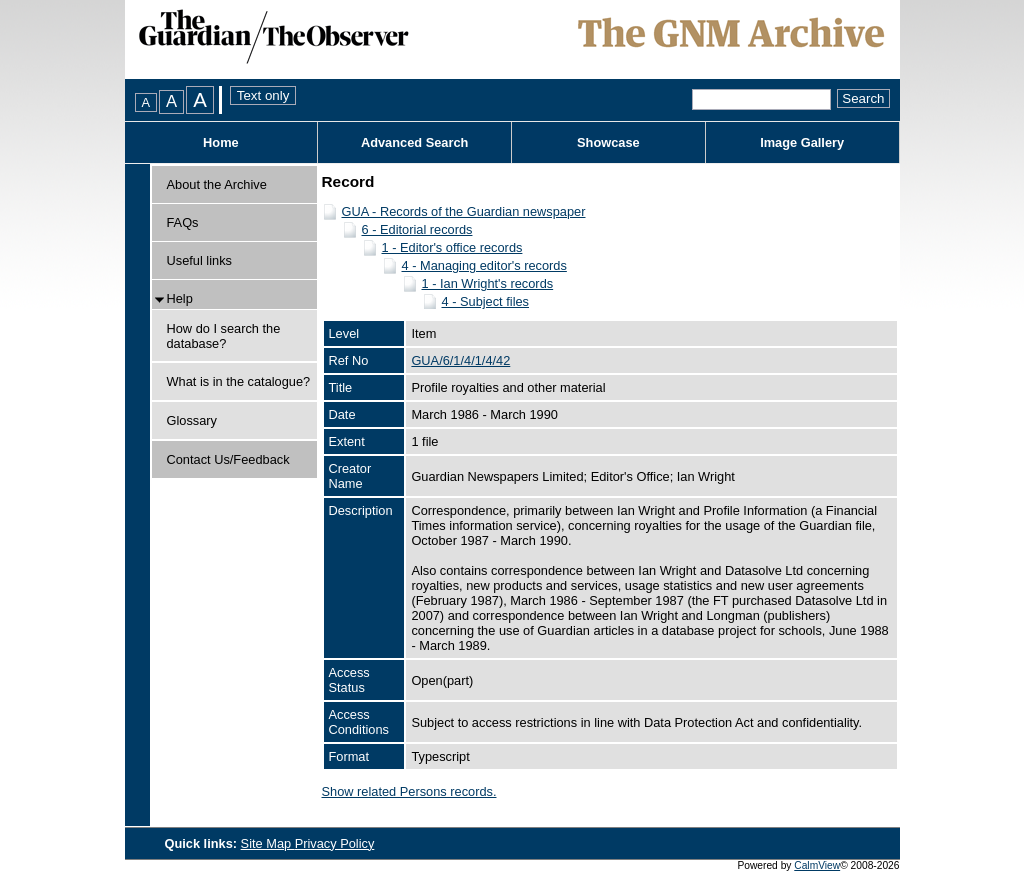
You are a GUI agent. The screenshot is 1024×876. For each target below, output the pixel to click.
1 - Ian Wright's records (488, 283)
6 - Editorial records (417, 229)
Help (180, 298)
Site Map (268, 843)
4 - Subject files (486, 301)
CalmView (817, 865)
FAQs (183, 222)
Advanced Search (414, 142)
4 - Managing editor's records (484, 265)
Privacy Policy (335, 843)
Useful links (199, 260)
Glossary (192, 420)
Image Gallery (802, 142)
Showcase (608, 142)
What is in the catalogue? (239, 381)
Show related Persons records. (409, 791)
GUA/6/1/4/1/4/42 (460, 360)
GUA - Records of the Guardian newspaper (464, 211)
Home (221, 142)
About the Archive (217, 184)
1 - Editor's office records (452, 247)
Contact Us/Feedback (228, 459)
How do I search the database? (224, 336)
